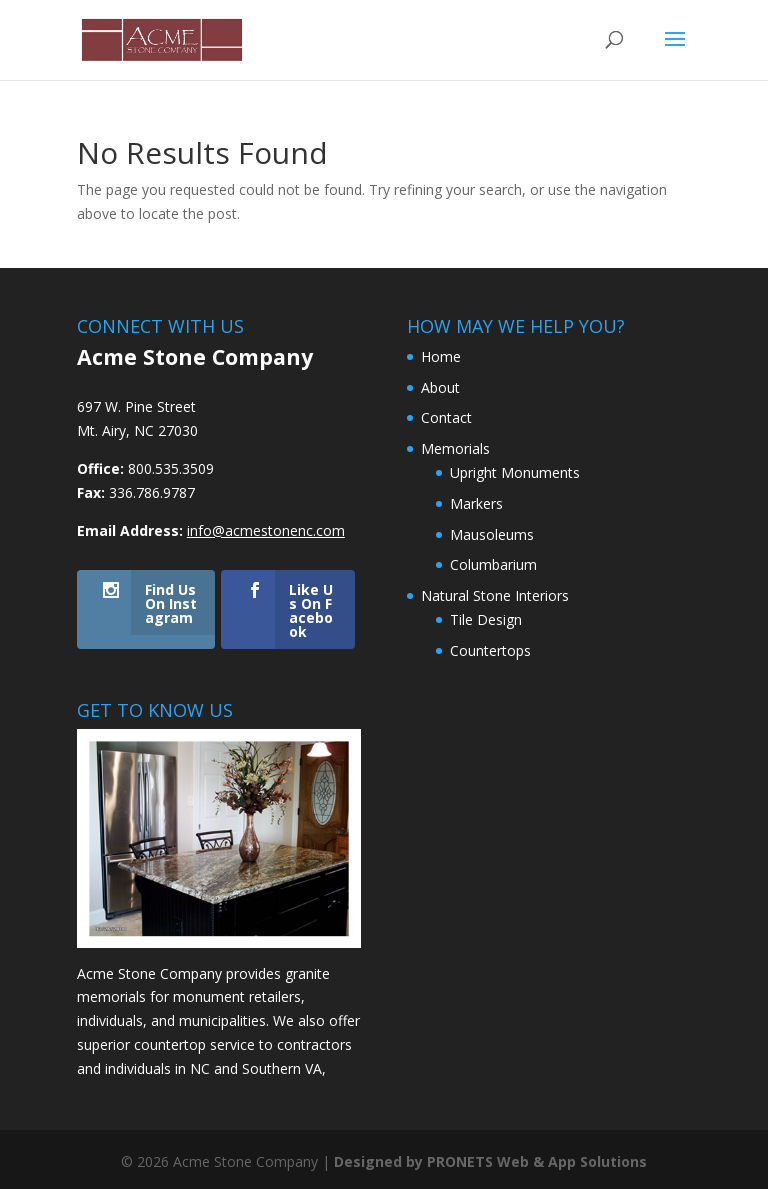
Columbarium (493, 564)
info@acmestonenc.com (266, 530)
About (440, 387)
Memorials (455, 448)
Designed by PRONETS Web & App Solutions (490, 1161)
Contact (446, 417)
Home (441, 356)
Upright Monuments (515, 472)
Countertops (490, 650)
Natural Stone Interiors (495, 595)
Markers (476, 503)
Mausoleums (492, 534)
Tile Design (486, 619)
